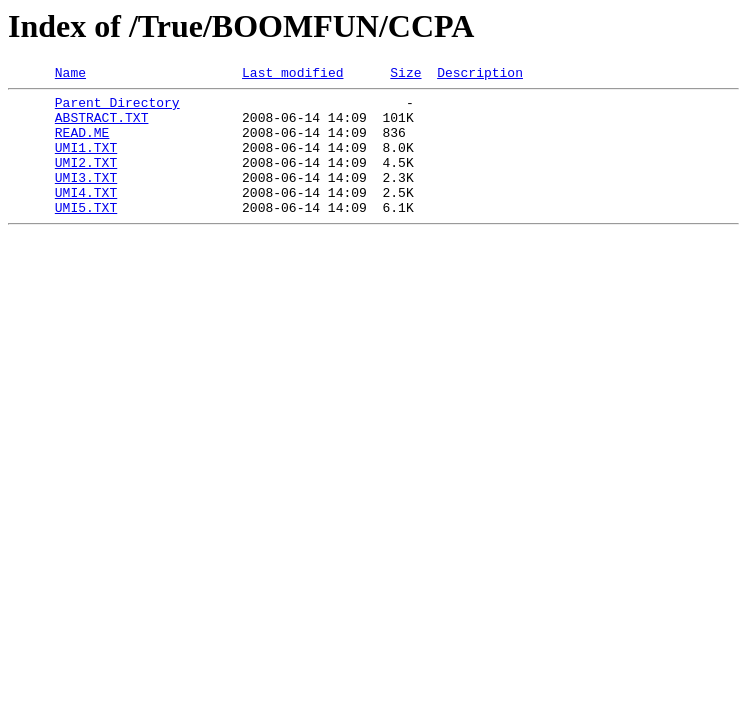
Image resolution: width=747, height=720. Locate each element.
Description (480, 75)
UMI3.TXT (86, 198)
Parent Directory (117, 108)
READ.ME (82, 144)
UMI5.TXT (86, 234)
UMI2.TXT (86, 180)
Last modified (292, 75)
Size (405, 75)
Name (70, 75)
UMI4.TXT (86, 216)
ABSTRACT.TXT (102, 126)
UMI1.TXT (86, 162)
